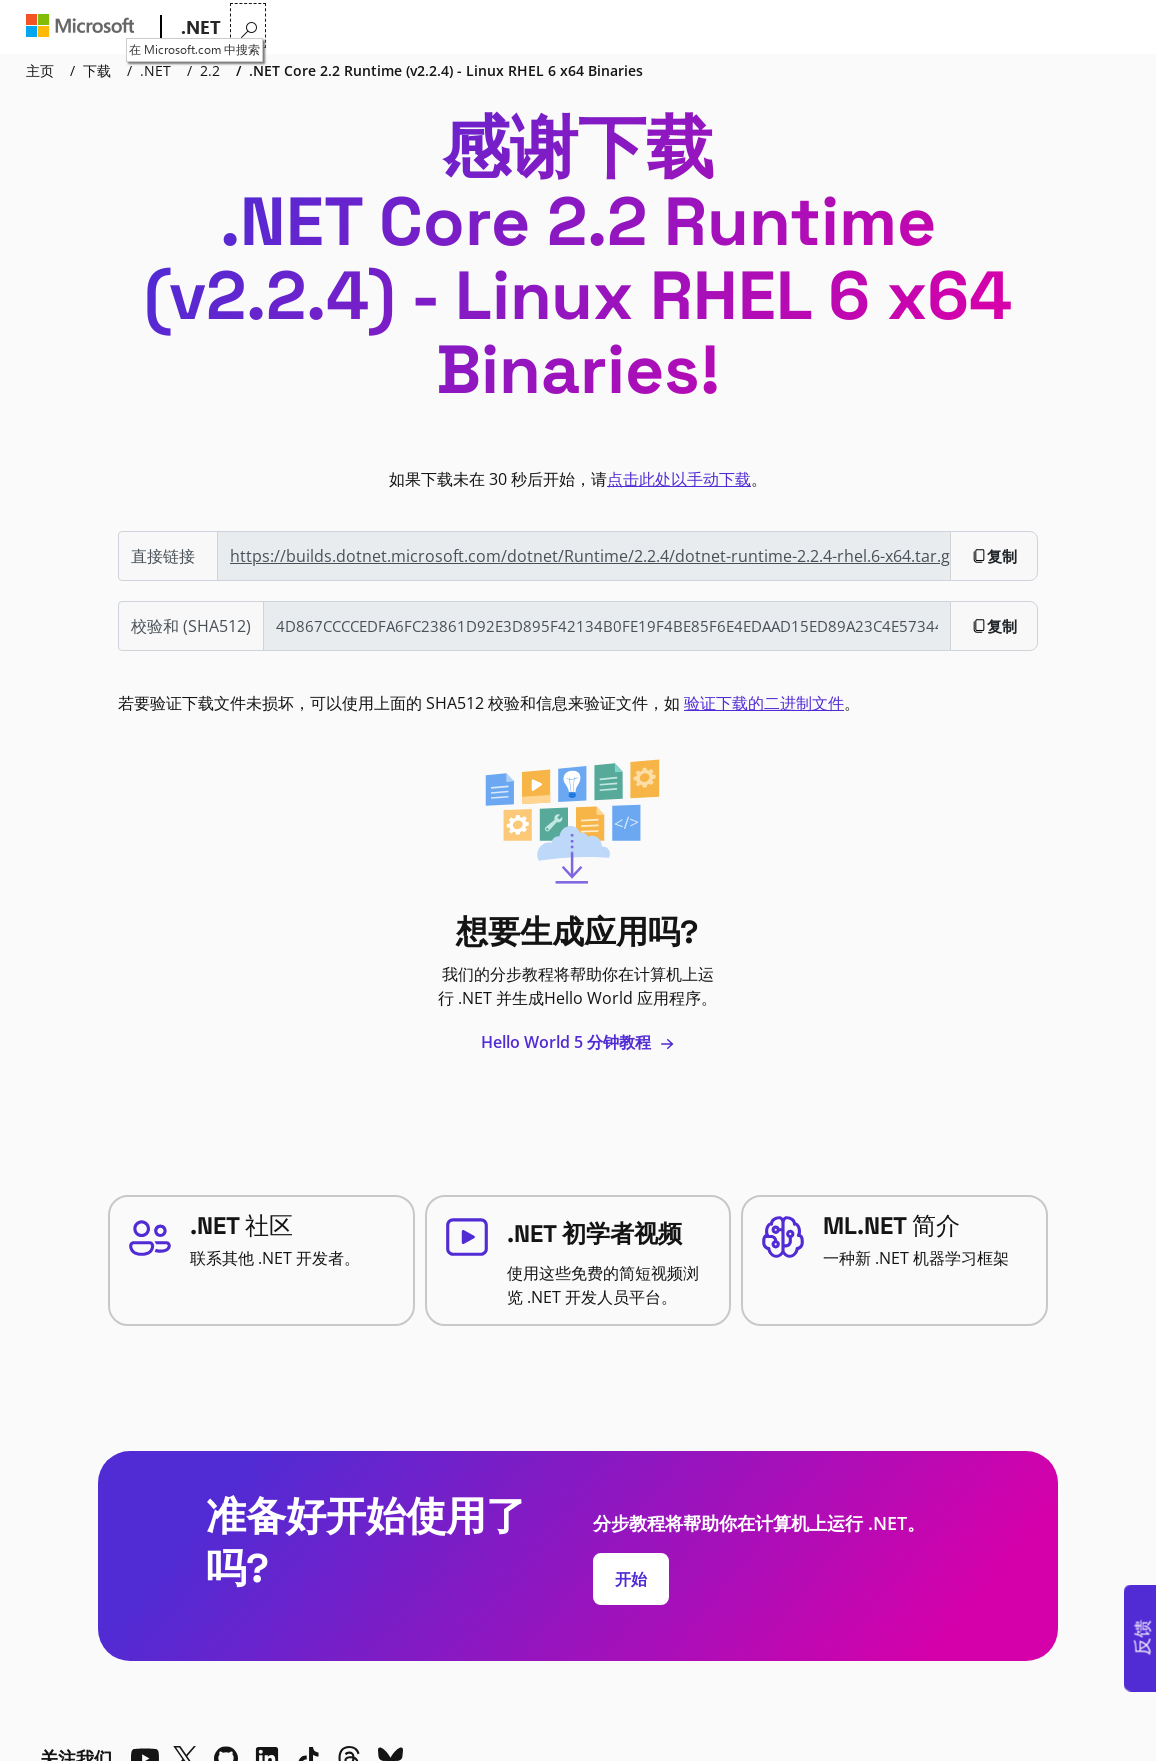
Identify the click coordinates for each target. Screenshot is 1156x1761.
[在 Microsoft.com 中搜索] (1116, 25)
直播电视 (686, 27)
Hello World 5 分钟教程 (578, 1042)
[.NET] (199, 28)
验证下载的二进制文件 (764, 703)
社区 (615, 27)
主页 (40, 70)
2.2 (210, 70)
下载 (567, 27)
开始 (631, 1579)
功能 (395, 27)
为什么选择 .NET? (293, 27)
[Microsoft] (84, 28)
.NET (155, 70)
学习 (455, 27)
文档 (507, 27)
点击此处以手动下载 (679, 479)
